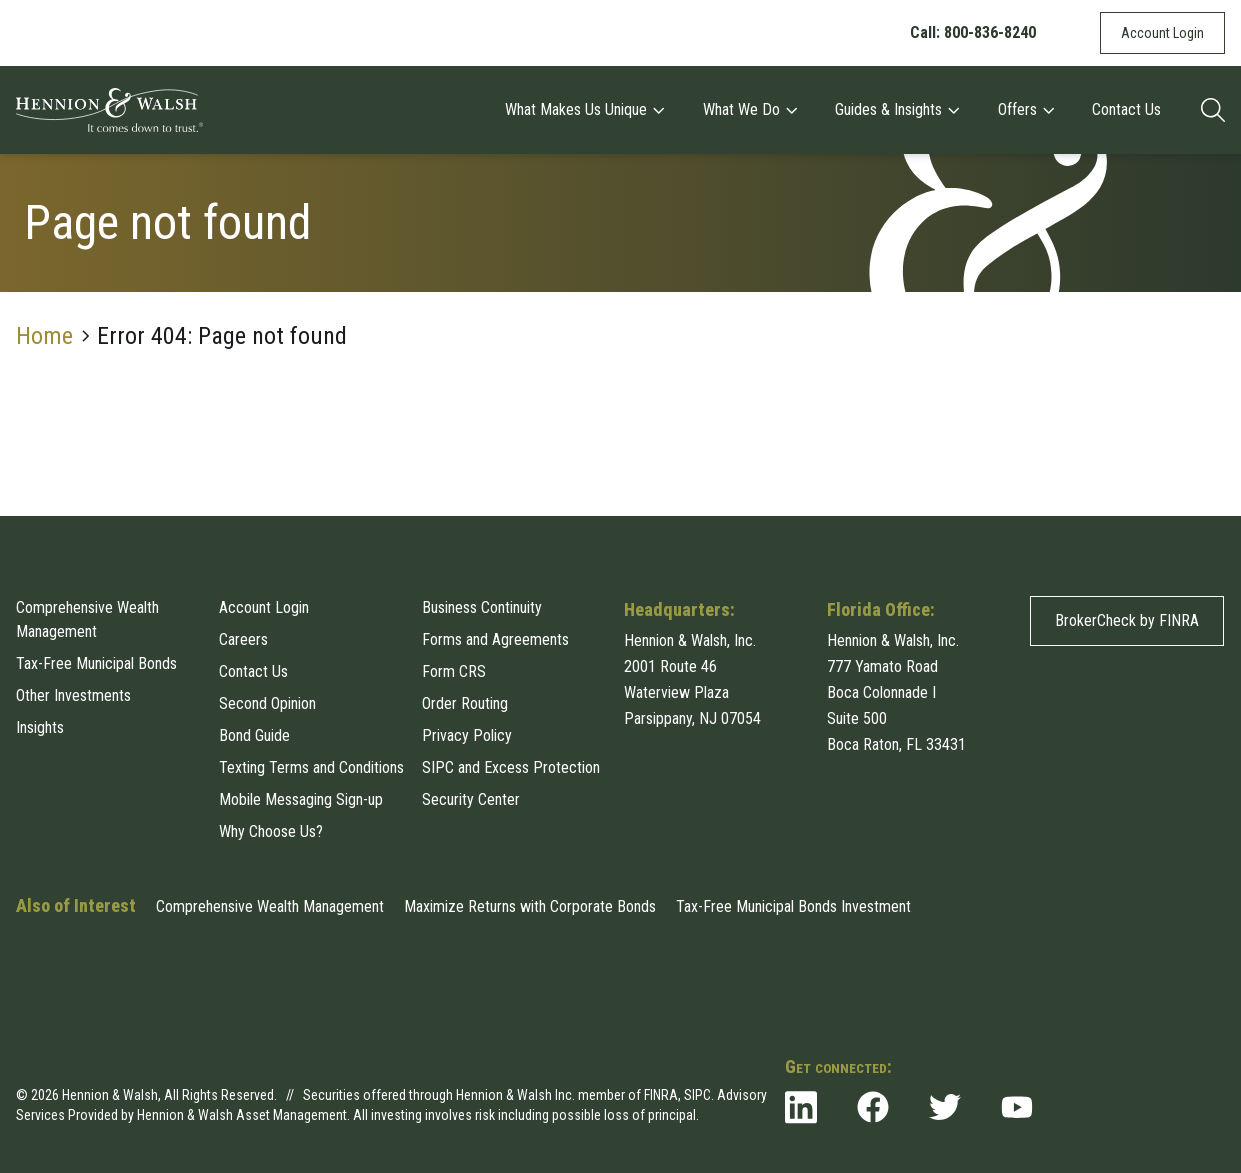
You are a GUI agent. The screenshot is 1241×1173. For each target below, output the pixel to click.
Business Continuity (482, 607)
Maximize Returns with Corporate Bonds (530, 906)
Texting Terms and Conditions (311, 767)
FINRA (661, 1095)
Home (44, 336)
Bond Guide (254, 735)
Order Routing (465, 703)
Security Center (471, 799)
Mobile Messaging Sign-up (301, 799)
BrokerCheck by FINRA (1127, 620)
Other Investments (73, 695)
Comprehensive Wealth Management (87, 619)
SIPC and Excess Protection (511, 767)
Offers (1025, 109)
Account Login (1162, 33)
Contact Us (1126, 109)
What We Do (749, 109)
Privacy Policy (467, 735)
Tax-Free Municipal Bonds (96, 663)
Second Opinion (267, 703)
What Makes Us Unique (584, 109)
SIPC (697, 1095)
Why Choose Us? (271, 831)
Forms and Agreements (495, 639)
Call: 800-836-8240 (973, 32)
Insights (40, 727)
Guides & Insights (896, 109)
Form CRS (454, 671)
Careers (243, 639)
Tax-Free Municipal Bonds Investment (793, 906)
